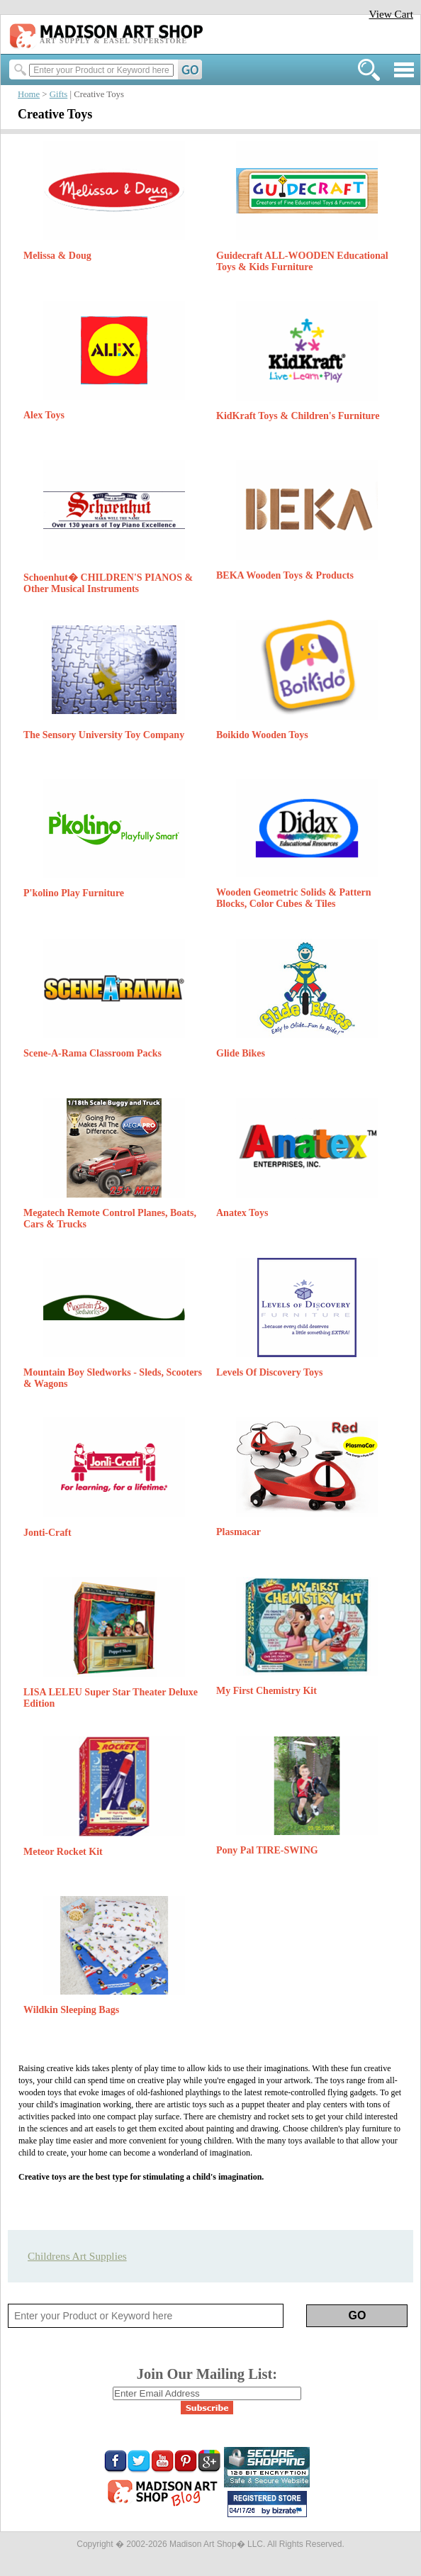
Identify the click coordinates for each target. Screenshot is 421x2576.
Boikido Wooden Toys (262, 735)
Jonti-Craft (47, 1532)
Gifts (59, 94)
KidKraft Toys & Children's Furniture (298, 416)
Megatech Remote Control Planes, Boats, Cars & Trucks (109, 1219)
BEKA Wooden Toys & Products (285, 575)
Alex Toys (43, 415)
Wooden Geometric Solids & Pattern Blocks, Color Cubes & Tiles (293, 898)
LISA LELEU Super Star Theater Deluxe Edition (110, 1698)
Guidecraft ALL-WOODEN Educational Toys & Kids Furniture (302, 261)
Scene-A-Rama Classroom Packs (92, 1053)
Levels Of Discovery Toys (269, 1372)
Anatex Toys (242, 1213)
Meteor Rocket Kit (63, 1851)
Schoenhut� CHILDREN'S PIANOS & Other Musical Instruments (108, 583)
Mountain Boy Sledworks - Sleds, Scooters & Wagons (112, 1378)
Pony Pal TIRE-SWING (267, 1850)
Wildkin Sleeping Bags (71, 2010)
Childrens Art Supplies (77, 2256)
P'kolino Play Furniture (73, 893)
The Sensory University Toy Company (103, 735)
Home (29, 94)
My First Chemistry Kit (266, 1690)
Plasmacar (238, 1532)
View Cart (391, 14)
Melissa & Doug (57, 255)
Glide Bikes (240, 1053)
